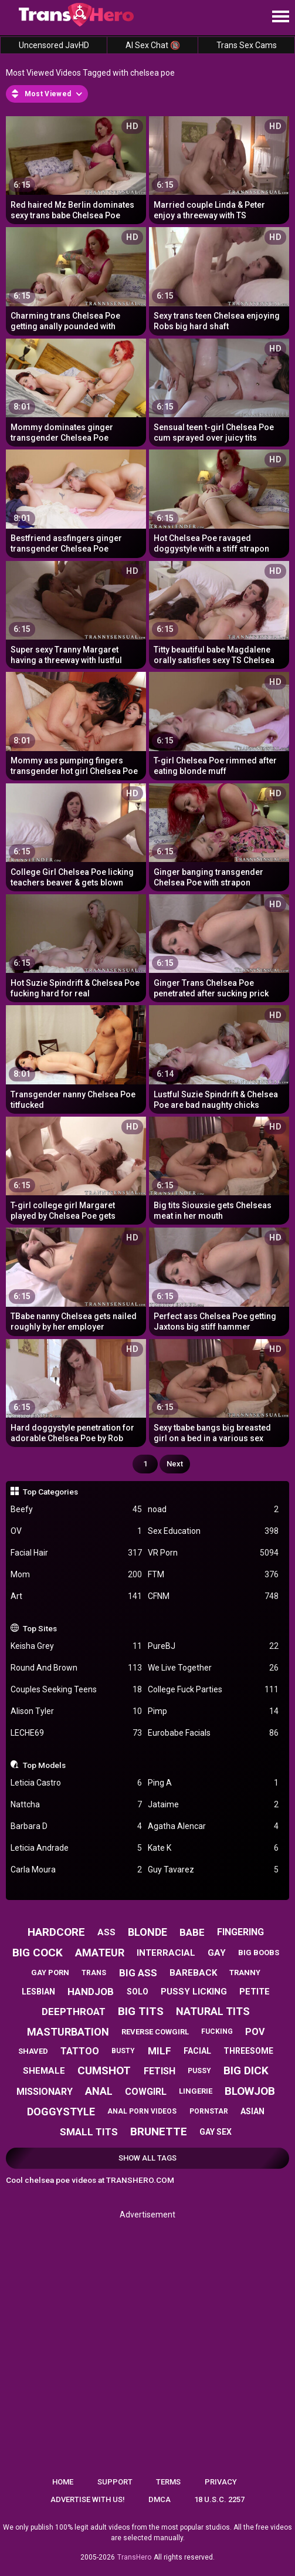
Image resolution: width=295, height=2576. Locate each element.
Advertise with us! (87, 2499)
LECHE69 (76, 1733)
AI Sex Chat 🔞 (153, 45)
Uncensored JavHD (54, 45)
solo (137, 1991)
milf (159, 2051)
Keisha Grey (76, 1646)
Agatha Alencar (213, 1826)
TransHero (134, 2557)
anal (99, 2091)
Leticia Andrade (76, 1848)
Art (76, 1596)
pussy (199, 2071)
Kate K (213, 1848)
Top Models (44, 1765)
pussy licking (194, 1991)
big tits (141, 2011)
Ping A (213, 1783)
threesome (248, 2051)
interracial (166, 1953)
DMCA (159, 2499)
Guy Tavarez (213, 1870)
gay (217, 1953)
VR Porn (213, 1553)
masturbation (68, 2032)
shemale (44, 2070)
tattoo (79, 2051)
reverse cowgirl (155, 2031)
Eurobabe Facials (213, 1733)
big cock (37, 1952)
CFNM (213, 1596)
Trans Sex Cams (246, 45)
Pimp (213, 1711)
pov (255, 2031)
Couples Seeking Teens (76, 1690)
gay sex (215, 2131)
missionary (44, 2091)
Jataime (213, 1805)
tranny (244, 1972)
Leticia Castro (76, 1783)
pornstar (208, 2111)
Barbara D (76, 1826)
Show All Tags (147, 2158)
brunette (158, 2131)
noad (213, 1510)
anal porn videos (142, 2111)
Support (115, 2481)
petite (254, 1991)
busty (123, 2051)
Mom (76, 1575)
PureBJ (213, 1646)
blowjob (250, 2091)
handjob (90, 1991)
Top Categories (50, 1491)
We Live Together (213, 1668)
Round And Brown (76, 1668)
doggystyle (61, 2111)
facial (197, 2051)
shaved (33, 2051)
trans (94, 1973)
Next (175, 1463)
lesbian (38, 1991)
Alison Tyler (76, 1711)
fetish (159, 2071)
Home (62, 2481)
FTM (213, 1575)
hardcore (56, 1932)
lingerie (195, 2091)
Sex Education (213, 1531)
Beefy (76, 1510)
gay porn (50, 1972)
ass (106, 1932)
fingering (240, 1932)
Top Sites (40, 1628)
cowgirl (146, 2091)
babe (192, 1932)
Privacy (221, 2481)
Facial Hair (76, 1553)
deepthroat (74, 2011)
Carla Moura (76, 1870)
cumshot (104, 2070)
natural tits (213, 2011)
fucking (217, 2031)
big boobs (258, 1952)
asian (252, 2111)
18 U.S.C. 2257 (219, 2499)
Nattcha (76, 1805)
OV (76, 1531)
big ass (138, 1973)
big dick (246, 2070)
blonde (147, 1932)
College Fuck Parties (213, 1690)
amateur (99, 1952)
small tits (89, 2132)
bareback (193, 1973)
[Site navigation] (280, 17)
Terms (168, 2481)
